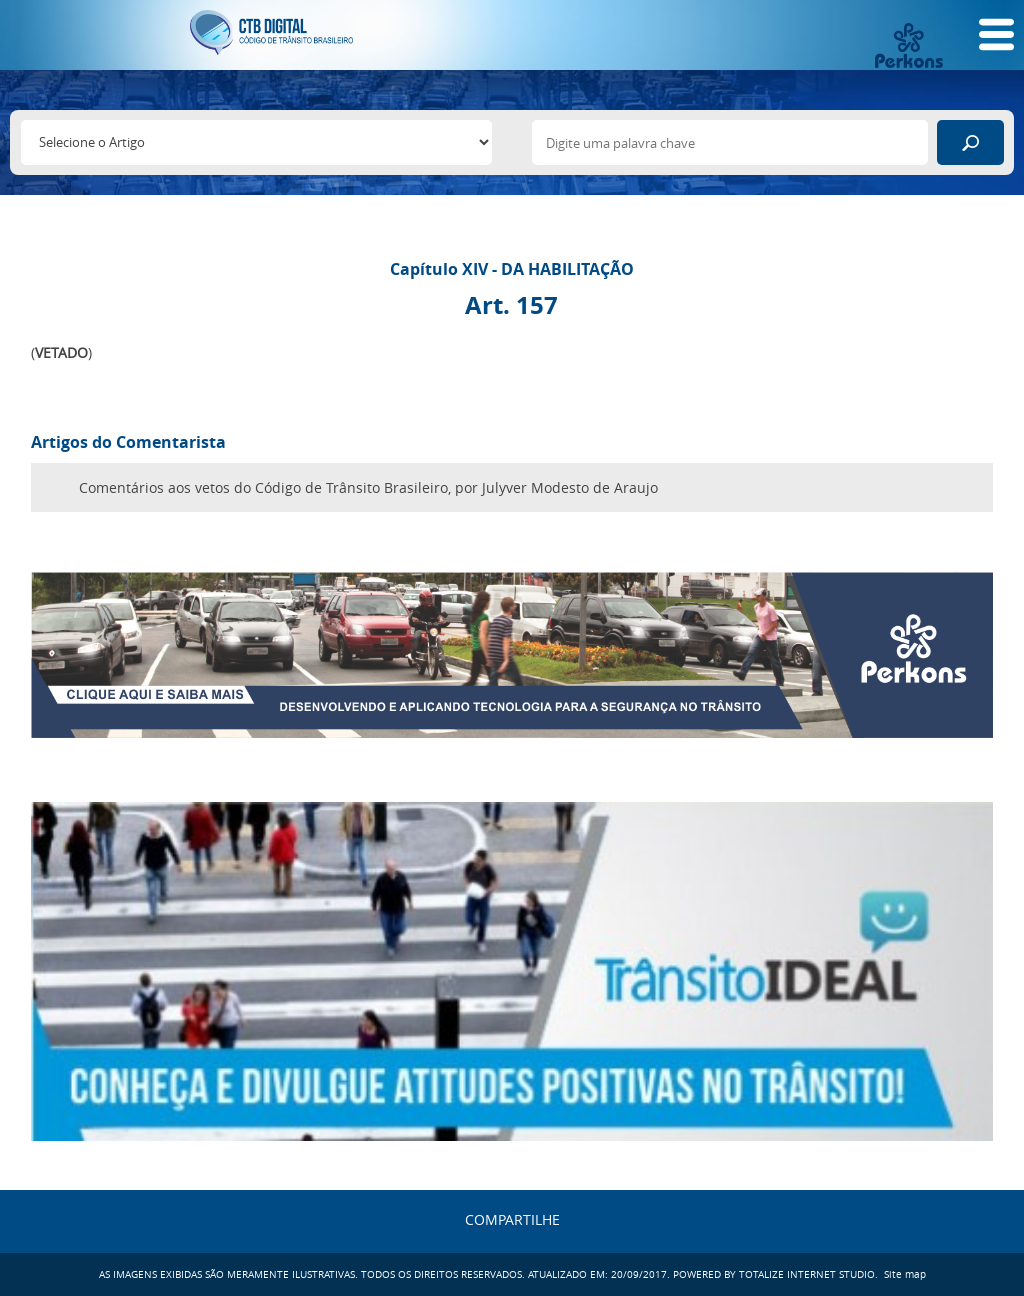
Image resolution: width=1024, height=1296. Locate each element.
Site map (905, 1274)
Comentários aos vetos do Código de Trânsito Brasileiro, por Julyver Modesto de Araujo (368, 487)
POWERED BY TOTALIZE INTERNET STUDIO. (775, 1274)
